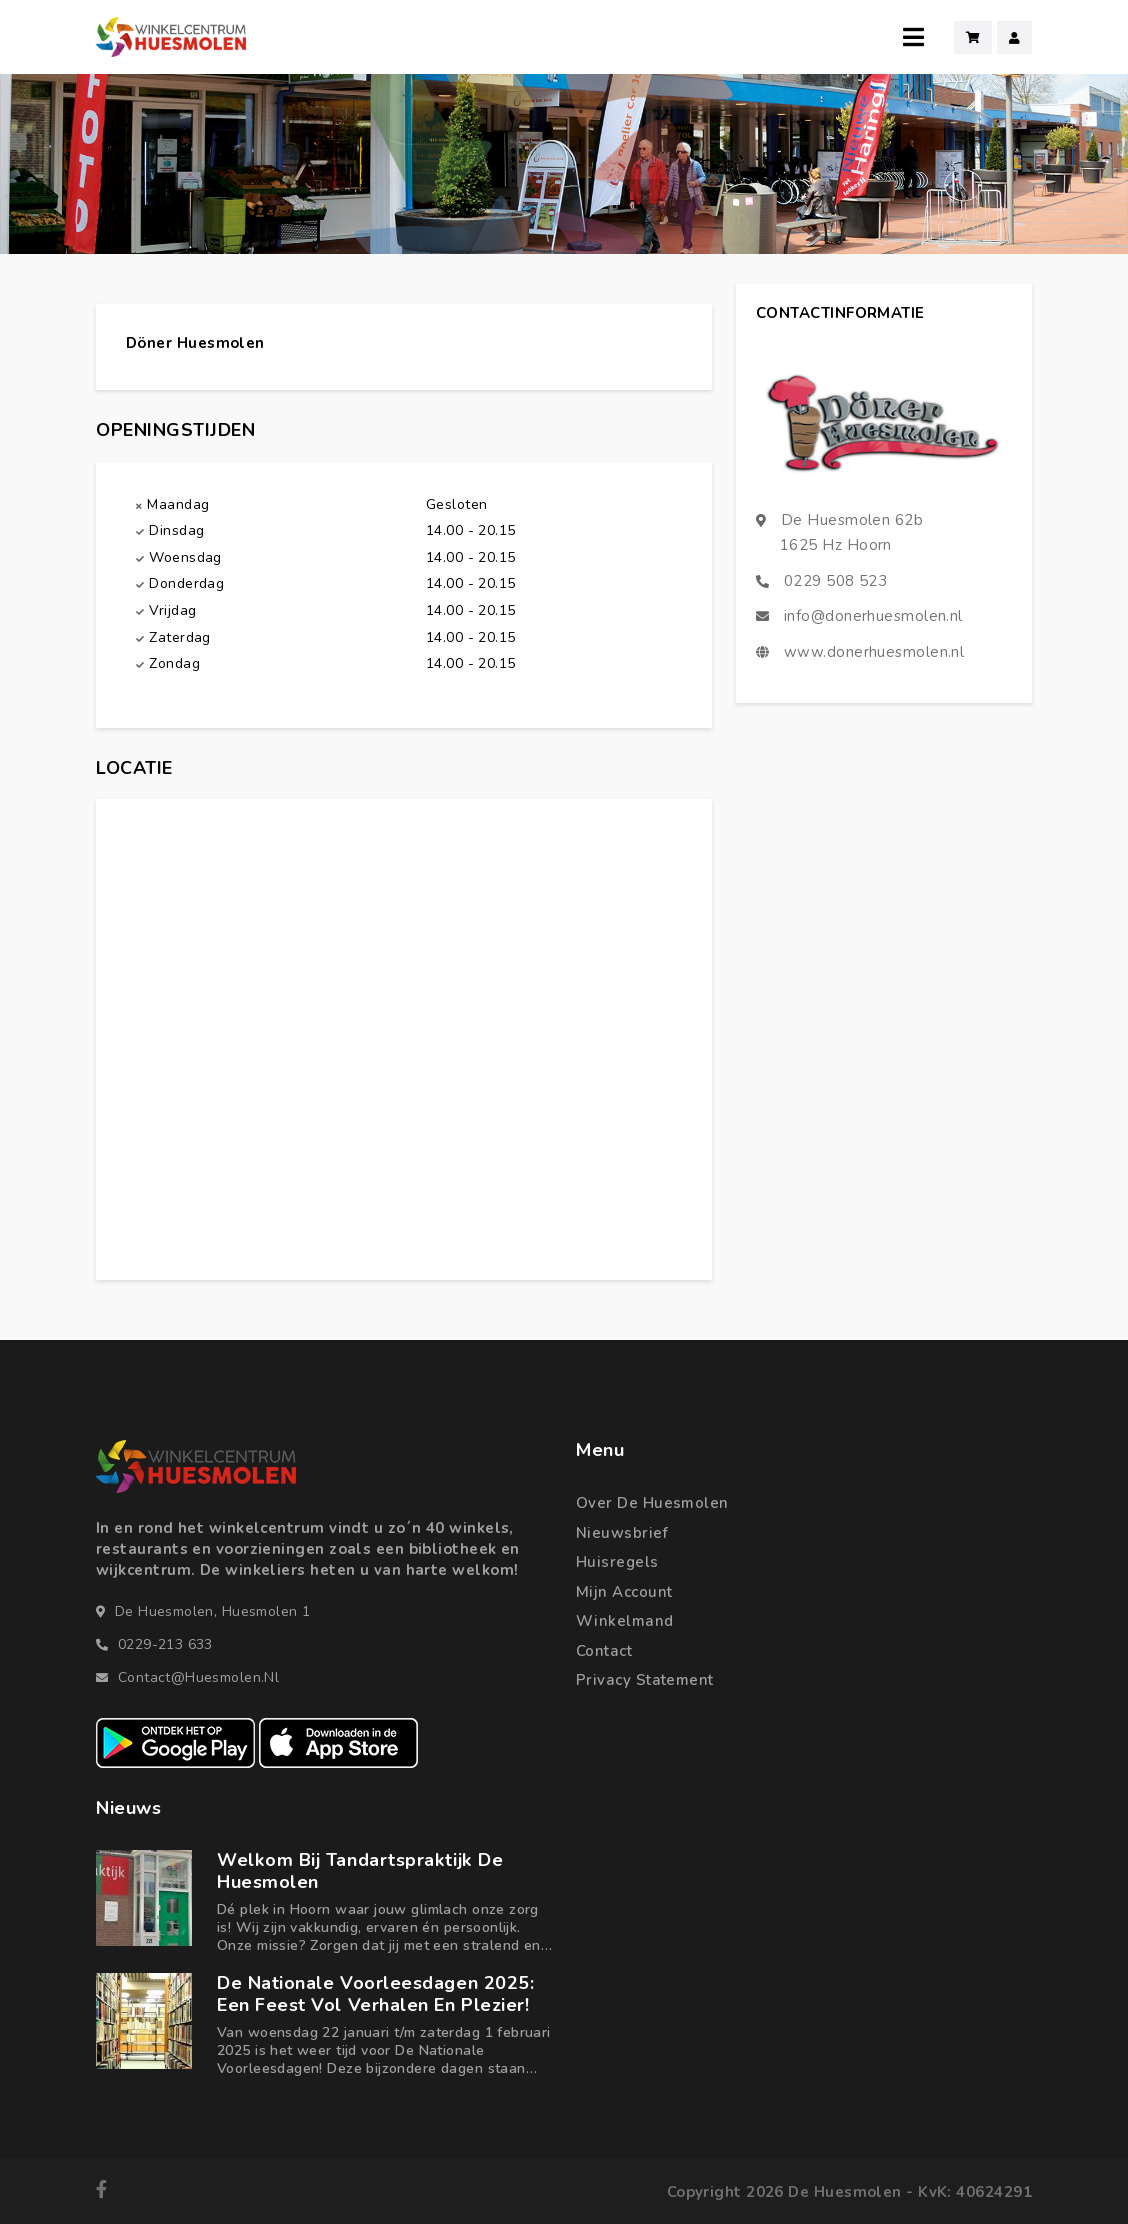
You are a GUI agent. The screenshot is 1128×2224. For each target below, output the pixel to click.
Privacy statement (645, 1680)
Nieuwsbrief (622, 1533)
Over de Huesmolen (652, 1503)
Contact (604, 1651)
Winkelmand (625, 1621)
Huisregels (617, 1562)
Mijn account (624, 1592)
